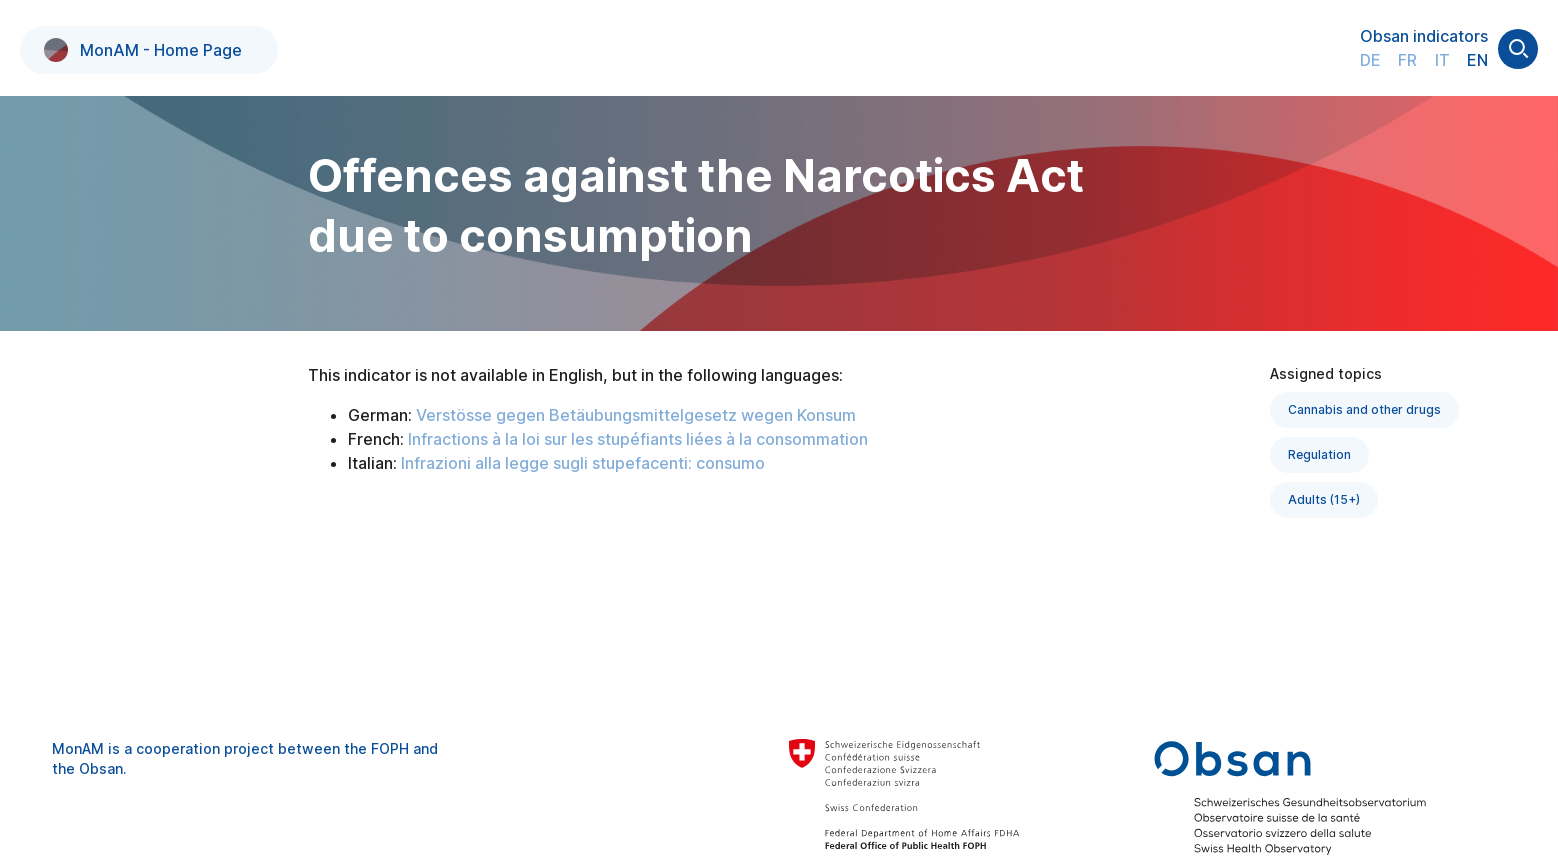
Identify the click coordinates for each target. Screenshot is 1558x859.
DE (1370, 60)
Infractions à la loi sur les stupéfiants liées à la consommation (638, 439)
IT (1442, 60)
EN (1477, 60)
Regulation (1319, 454)
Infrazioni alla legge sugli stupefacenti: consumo (583, 463)
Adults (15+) (1324, 499)
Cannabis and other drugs (1364, 409)
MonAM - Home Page (143, 50)
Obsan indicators (1424, 36)
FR (1407, 60)
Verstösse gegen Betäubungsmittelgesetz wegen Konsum (636, 415)
